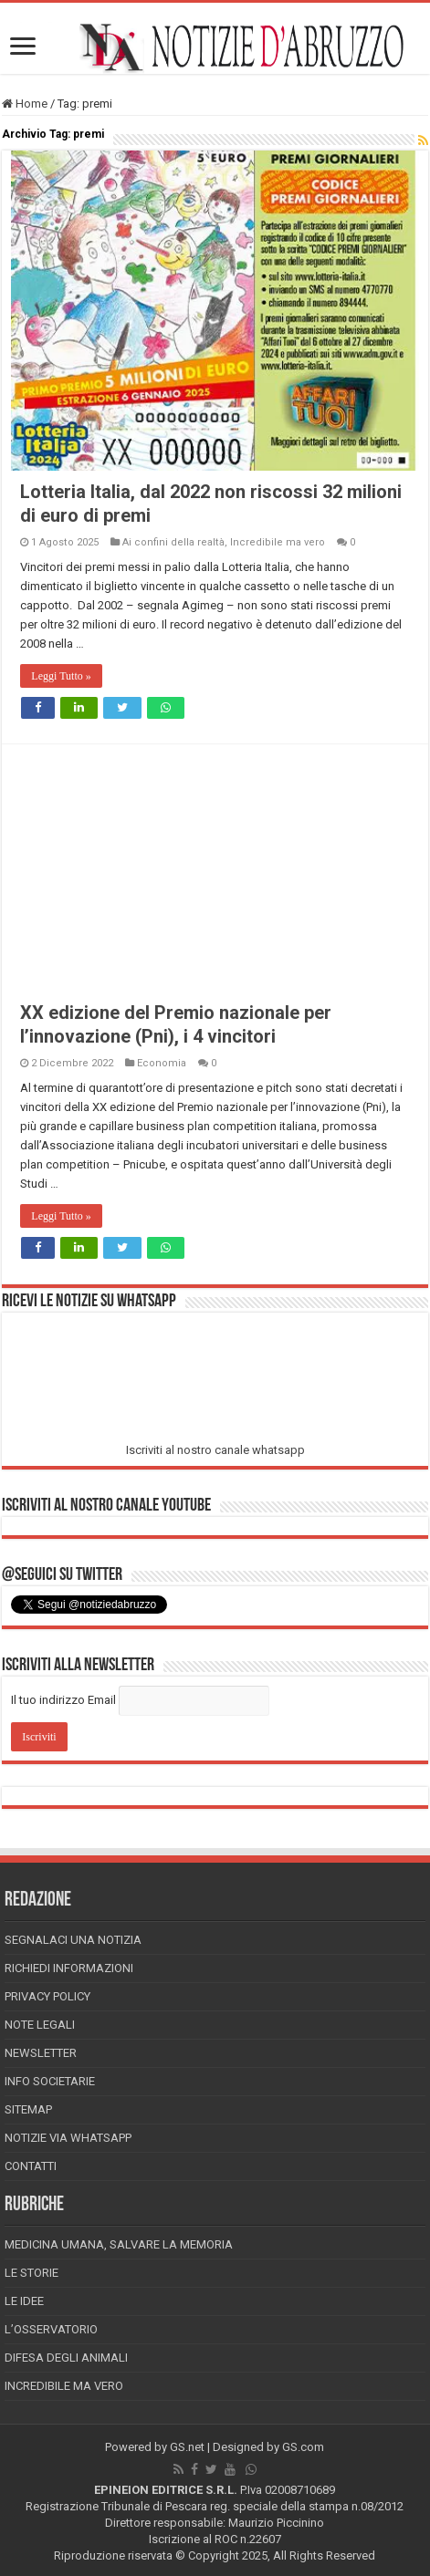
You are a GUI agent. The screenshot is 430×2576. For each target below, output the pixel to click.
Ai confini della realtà (173, 542)
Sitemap (28, 2109)
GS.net (187, 2447)
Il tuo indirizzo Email (63, 1700)
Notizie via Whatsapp (68, 2138)
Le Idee (24, 2301)
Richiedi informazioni (69, 1968)
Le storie (31, 2273)
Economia (161, 1063)
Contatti (31, 2166)
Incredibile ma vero (277, 542)
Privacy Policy (47, 1996)
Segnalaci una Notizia (73, 1940)
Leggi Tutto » (60, 676)
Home (24, 103)
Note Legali (40, 2024)
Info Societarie (50, 2081)
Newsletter (41, 2053)
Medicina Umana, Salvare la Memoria (119, 2244)
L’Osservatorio (51, 2329)
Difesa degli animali (66, 2357)
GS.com (303, 2447)
